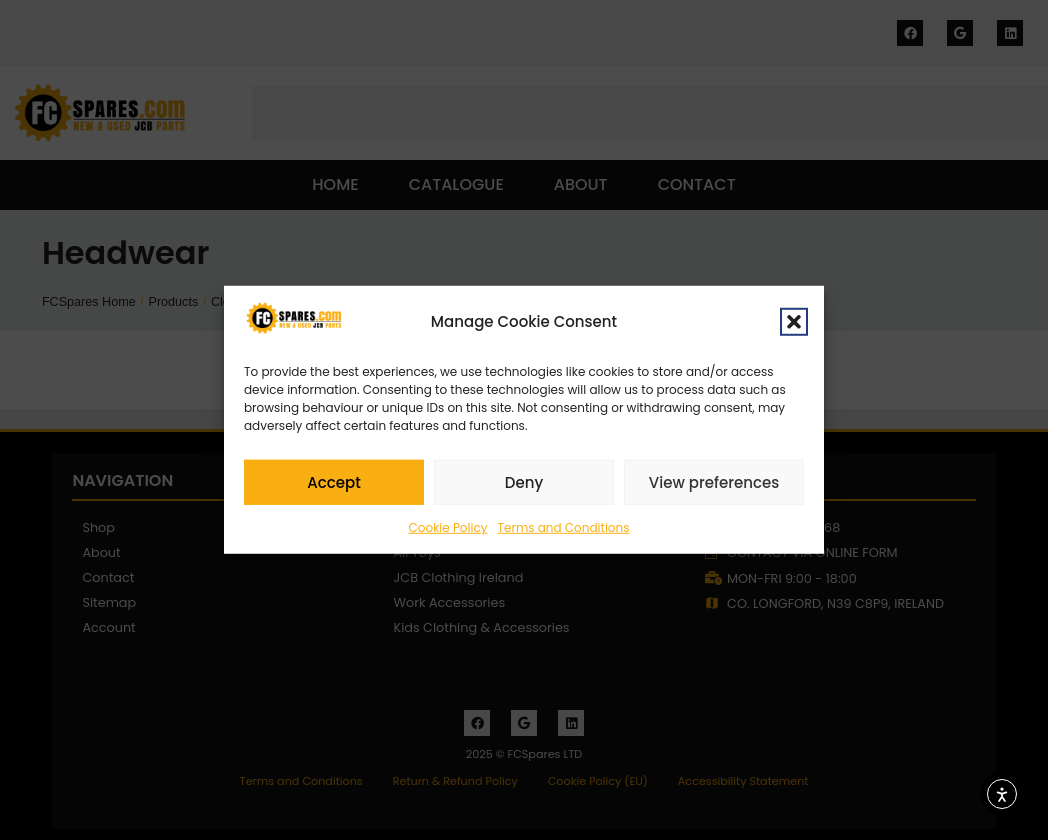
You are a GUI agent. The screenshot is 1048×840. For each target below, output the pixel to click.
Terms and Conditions (564, 530)
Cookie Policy (448, 530)
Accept (333, 485)
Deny (524, 485)
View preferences (714, 485)
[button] (794, 325)
